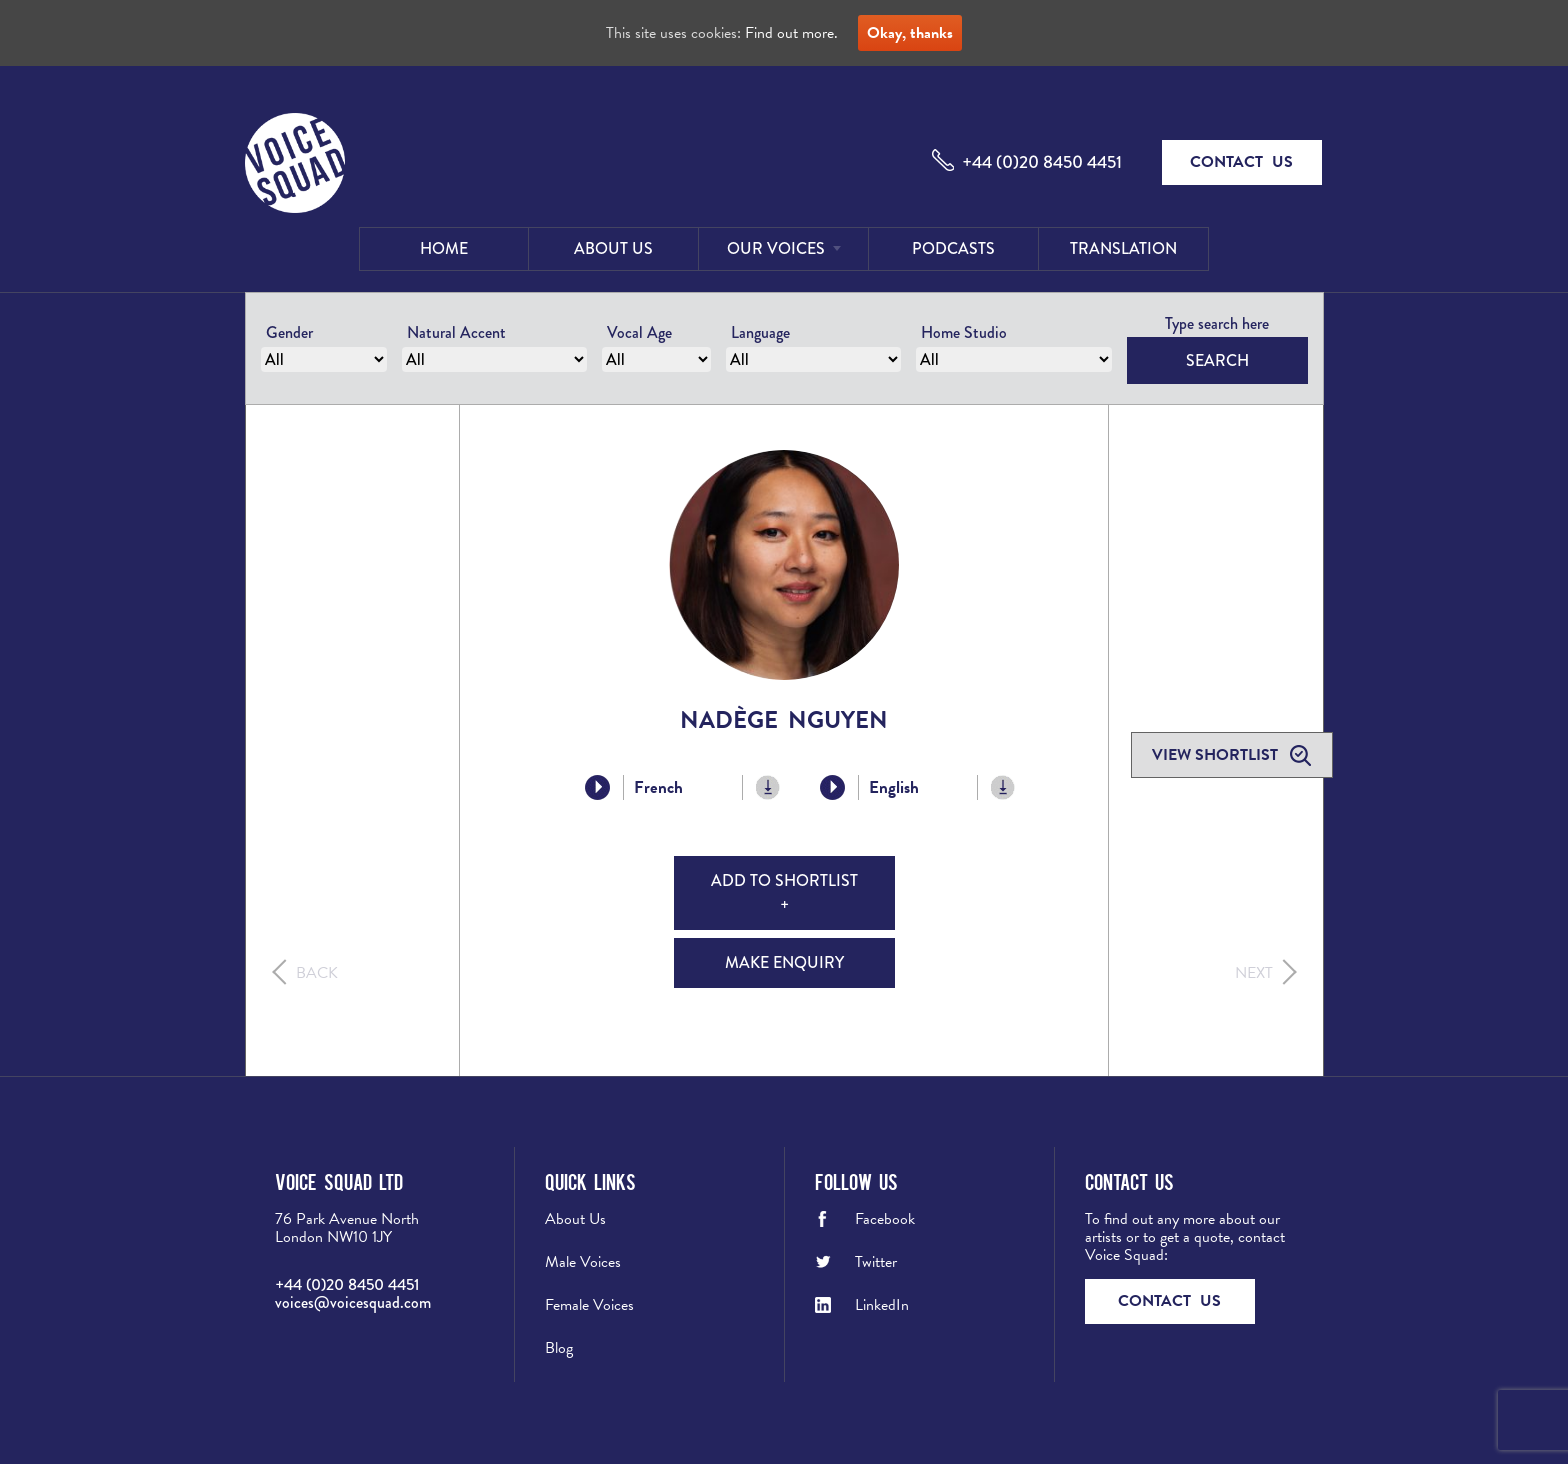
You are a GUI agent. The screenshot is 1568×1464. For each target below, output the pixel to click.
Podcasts (953, 248)
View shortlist (1217, 755)
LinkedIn (882, 1305)
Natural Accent (456, 332)
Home (444, 248)
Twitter (876, 1262)
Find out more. (791, 33)
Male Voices (583, 1262)
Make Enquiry (784, 962)
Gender (289, 332)
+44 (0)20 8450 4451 (1042, 162)
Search (1217, 360)
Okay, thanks (910, 33)
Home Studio (964, 332)
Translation (1123, 248)
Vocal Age (639, 332)
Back (317, 973)
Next (1254, 973)
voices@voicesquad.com (353, 1302)
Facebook (885, 1219)
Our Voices (776, 248)
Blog (559, 1348)
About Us (613, 248)
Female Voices (589, 1305)
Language (760, 332)
